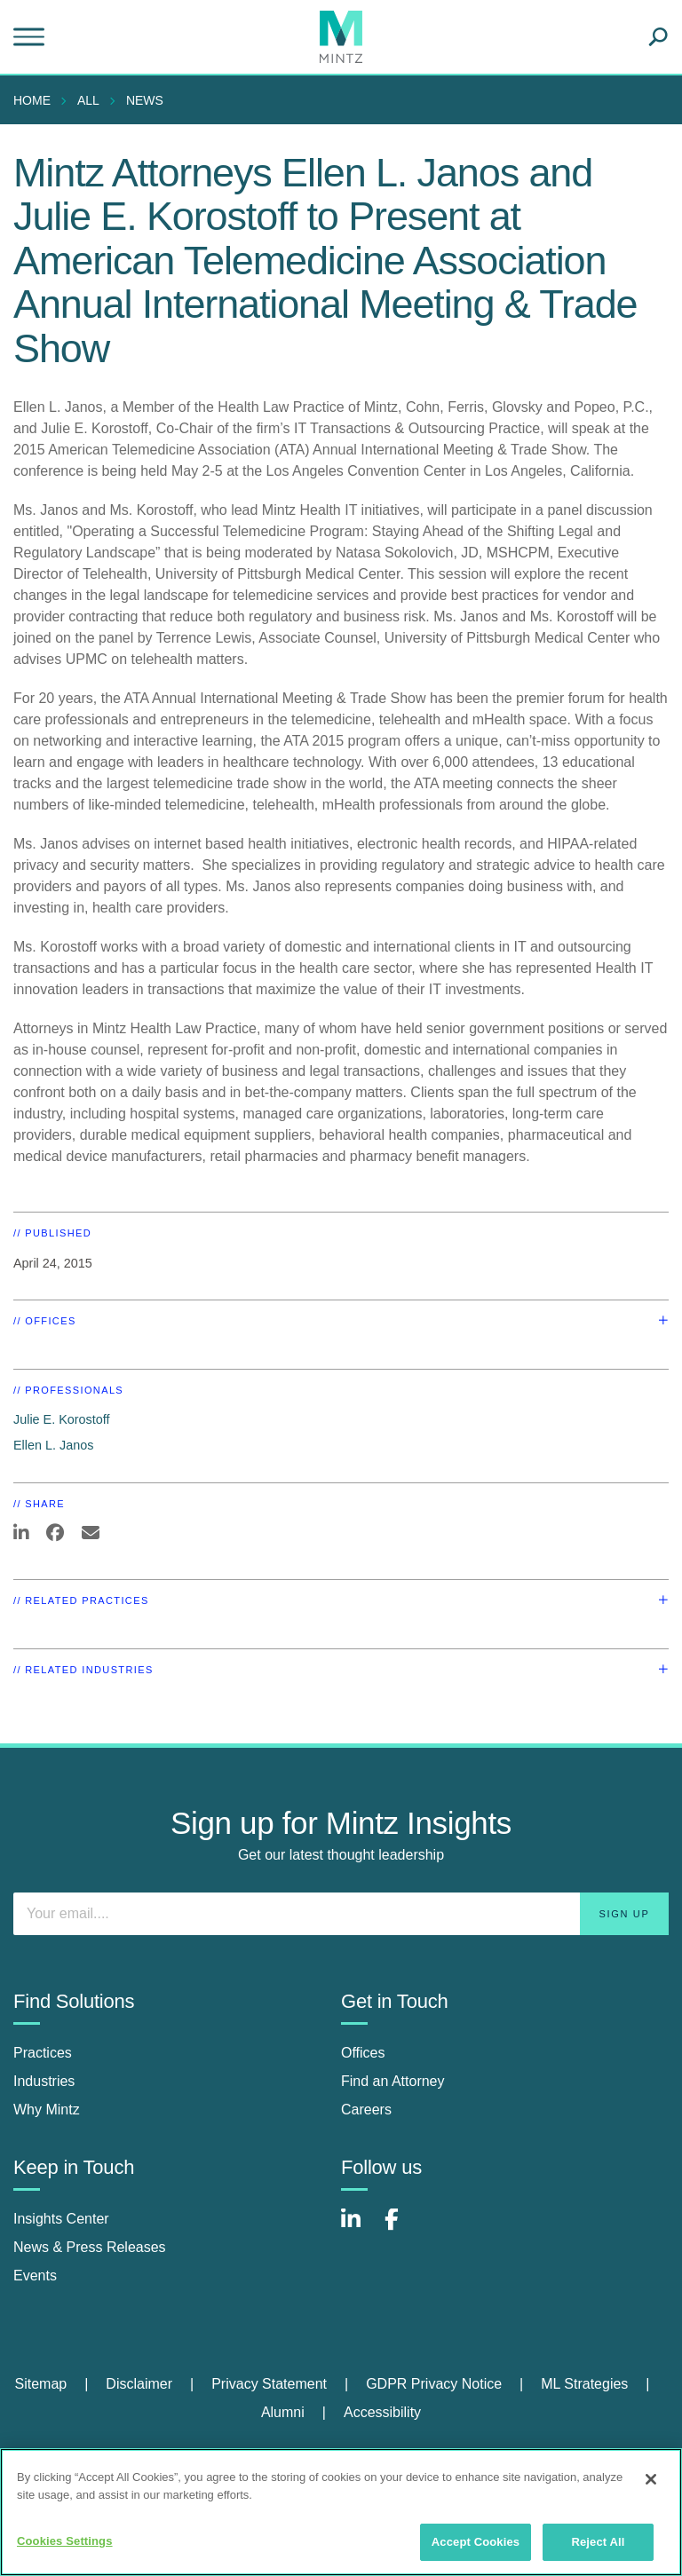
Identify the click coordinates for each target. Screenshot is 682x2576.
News (144, 100)
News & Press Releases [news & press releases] (89, 2247)
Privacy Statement (269, 2383)
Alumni (283, 2412)
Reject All (597, 2541)
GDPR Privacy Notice (434, 2383)
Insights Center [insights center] (61, 2218)
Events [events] (35, 2275)
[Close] (650, 2479)
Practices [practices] (42, 2052)
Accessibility (382, 2412)
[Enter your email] (341, 1913)
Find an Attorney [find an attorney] (393, 2081)
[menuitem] (36, 100)
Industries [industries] (44, 2081)
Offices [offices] (363, 2052)
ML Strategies (584, 2383)
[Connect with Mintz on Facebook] (402, 2228)
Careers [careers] (366, 2109)
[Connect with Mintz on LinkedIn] (359, 2228)
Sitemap (40, 2383)
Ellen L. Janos (53, 1445)
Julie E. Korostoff (61, 1419)
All (88, 100)
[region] (341, 2512)
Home (32, 100)
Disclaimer (139, 2383)
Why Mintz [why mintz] (46, 2109)
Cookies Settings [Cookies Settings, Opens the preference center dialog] (65, 2541)
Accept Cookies (475, 2541)
